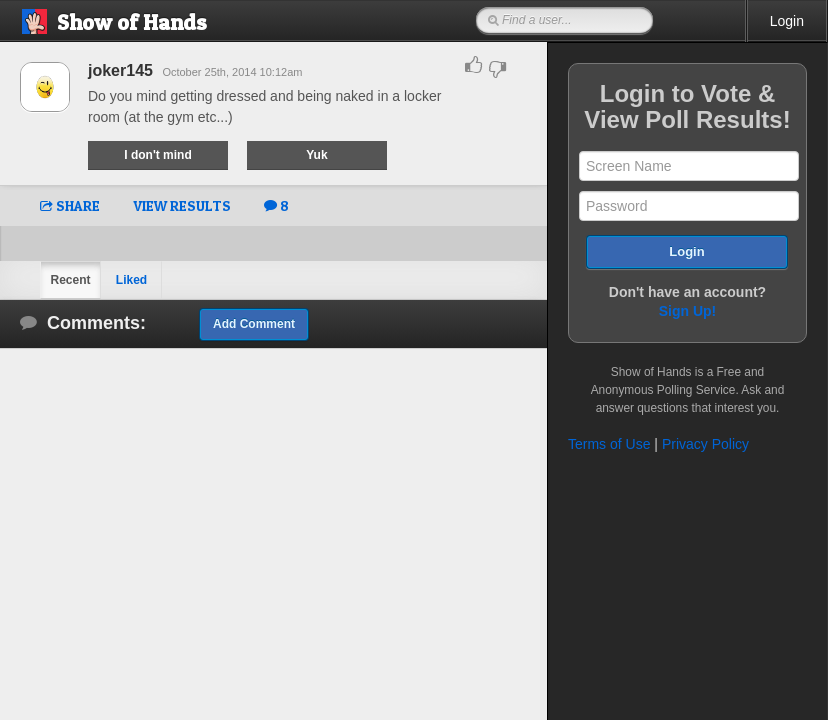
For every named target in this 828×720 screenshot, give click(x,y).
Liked (131, 280)
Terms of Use (609, 444)
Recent (70, 280)
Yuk (316, 155)
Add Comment (254, 324)
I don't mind (158, 155)
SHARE (70, 205)
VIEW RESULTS (182, 205)
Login (787, 21)
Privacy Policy (705, 444)
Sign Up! (688, 311)
